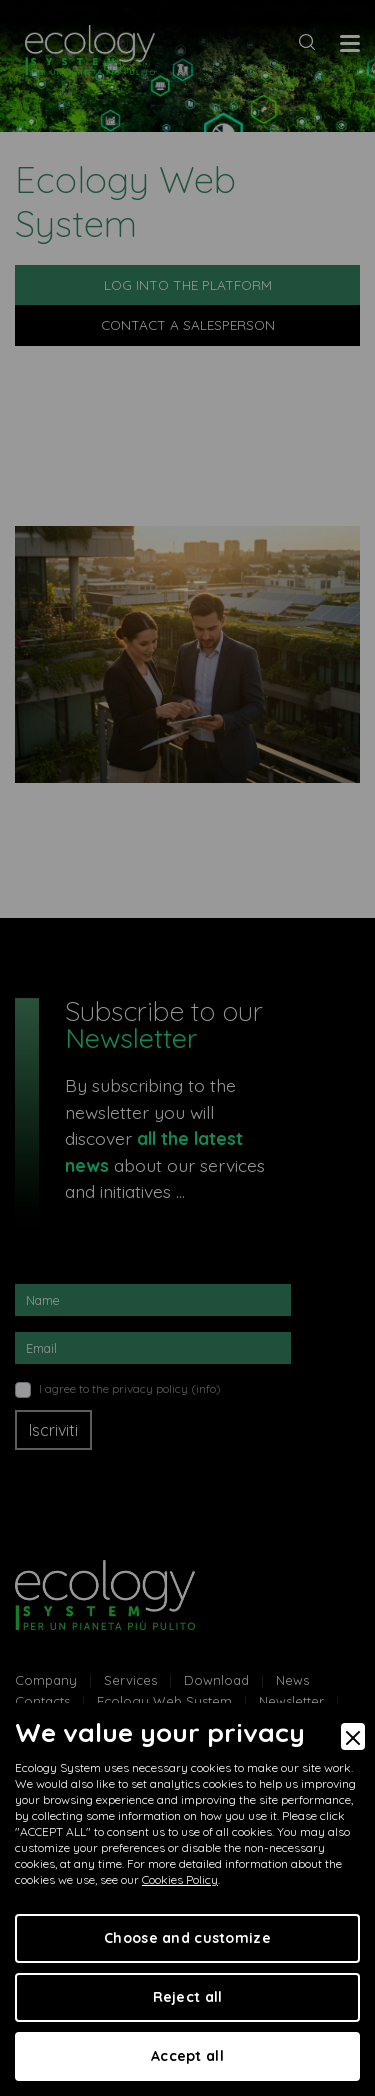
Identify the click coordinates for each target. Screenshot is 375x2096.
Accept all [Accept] (187, 2056)
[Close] (353, 1736)
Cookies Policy (180, 1879)
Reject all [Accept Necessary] (188, 1997)
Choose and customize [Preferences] (187, 1938)
